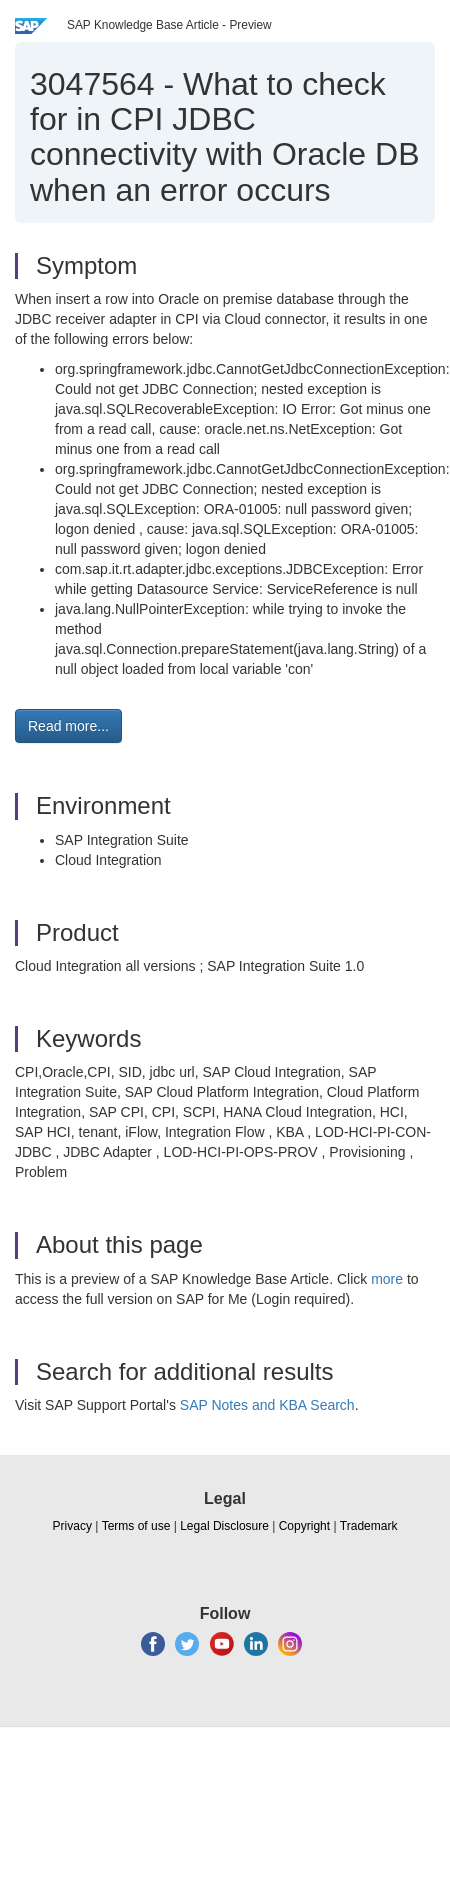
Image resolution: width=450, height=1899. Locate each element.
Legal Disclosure (224, 1526)
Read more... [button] (68, 726)
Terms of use (136, 1526)
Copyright (304, 1526)
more (387, 1279)
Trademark (369, 1526)
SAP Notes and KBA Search (267, 1405)
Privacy (72, 1526)
